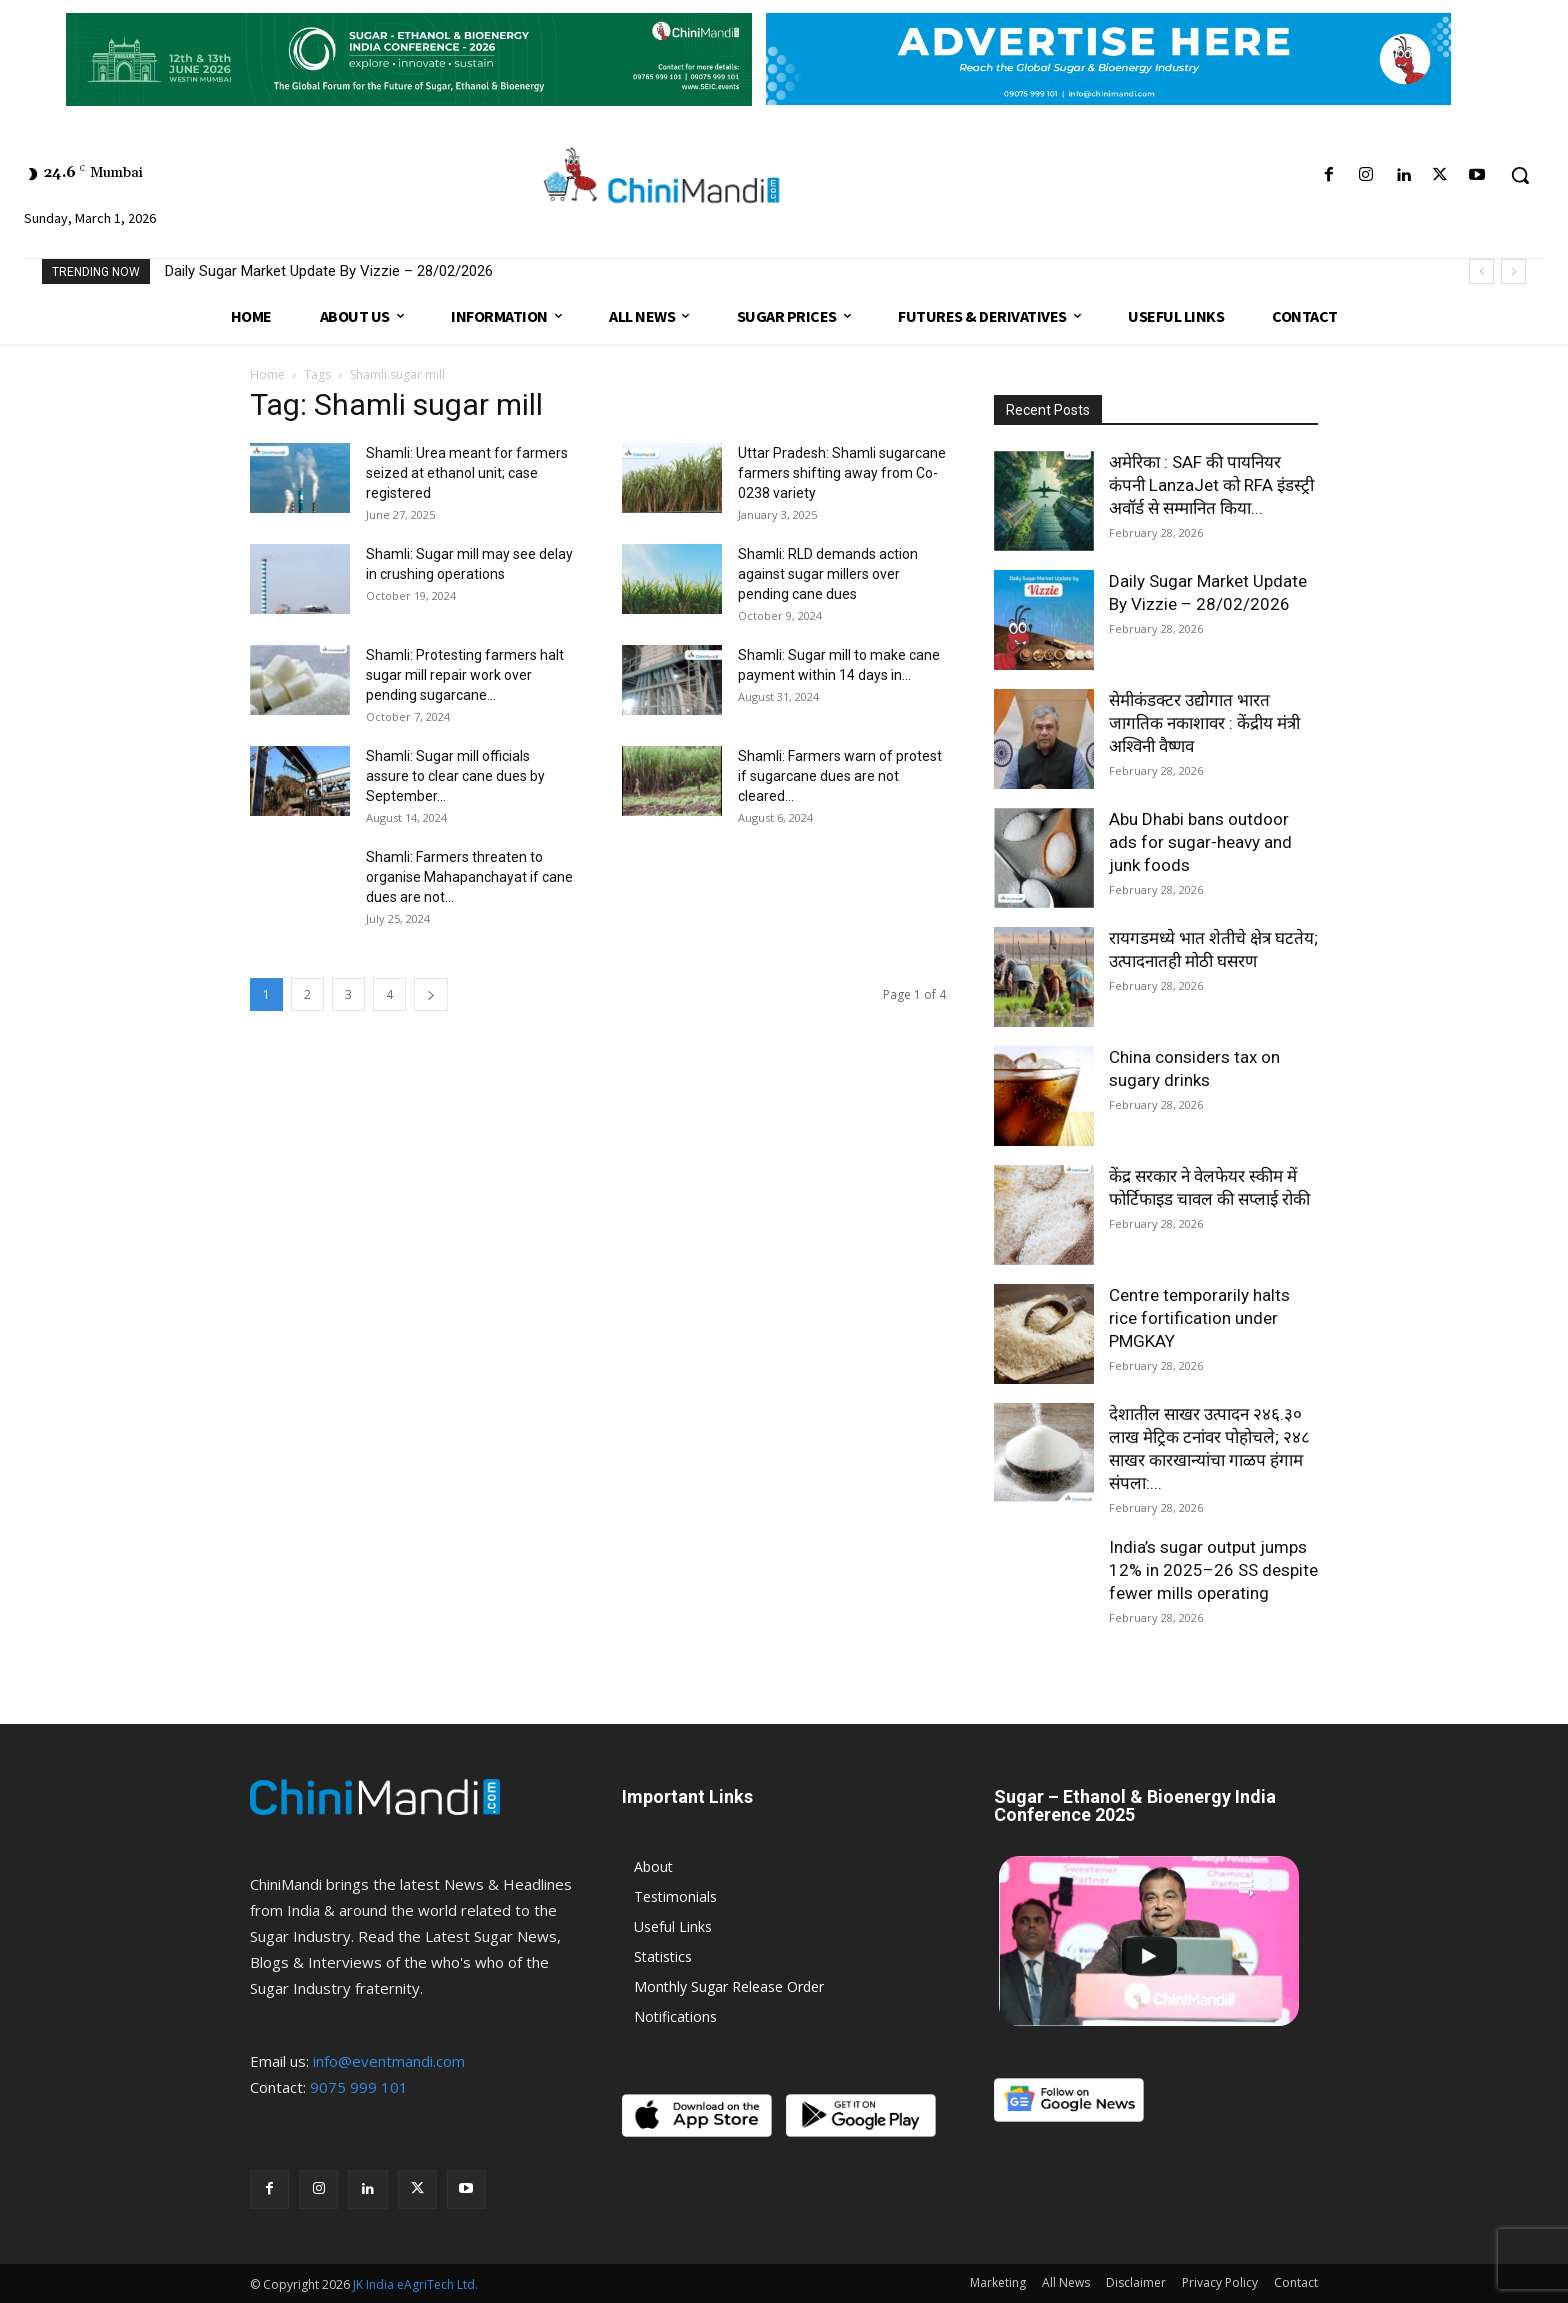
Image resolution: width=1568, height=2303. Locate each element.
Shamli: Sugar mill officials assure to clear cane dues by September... (455, 776)
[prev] (1481, 271)
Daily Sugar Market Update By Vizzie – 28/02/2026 (329, 271)
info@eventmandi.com (389, 2061)
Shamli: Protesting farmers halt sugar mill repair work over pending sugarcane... (465, 675)
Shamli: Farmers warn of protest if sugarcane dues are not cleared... (840, 776)
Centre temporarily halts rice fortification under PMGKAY (1199, 1318)
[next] (1513, 271)
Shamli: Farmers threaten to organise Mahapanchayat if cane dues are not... (469, 877)
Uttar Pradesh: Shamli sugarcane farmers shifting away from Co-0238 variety (842, 473)
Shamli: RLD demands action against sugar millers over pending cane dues (828, 574)
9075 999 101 (359, 2087)
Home (267, 374)
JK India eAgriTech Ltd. (415, 2284)
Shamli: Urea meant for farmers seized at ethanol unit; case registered (467, 473)
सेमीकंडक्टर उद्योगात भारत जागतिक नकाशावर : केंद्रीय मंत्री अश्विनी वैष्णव (1204, 723)
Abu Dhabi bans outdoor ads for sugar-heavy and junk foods (1200, 842)
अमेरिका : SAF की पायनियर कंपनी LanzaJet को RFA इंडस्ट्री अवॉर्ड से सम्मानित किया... (1211, 485)
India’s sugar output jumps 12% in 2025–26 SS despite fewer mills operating (1213, 1570)
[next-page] (431, 994)
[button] (1520, 175)
